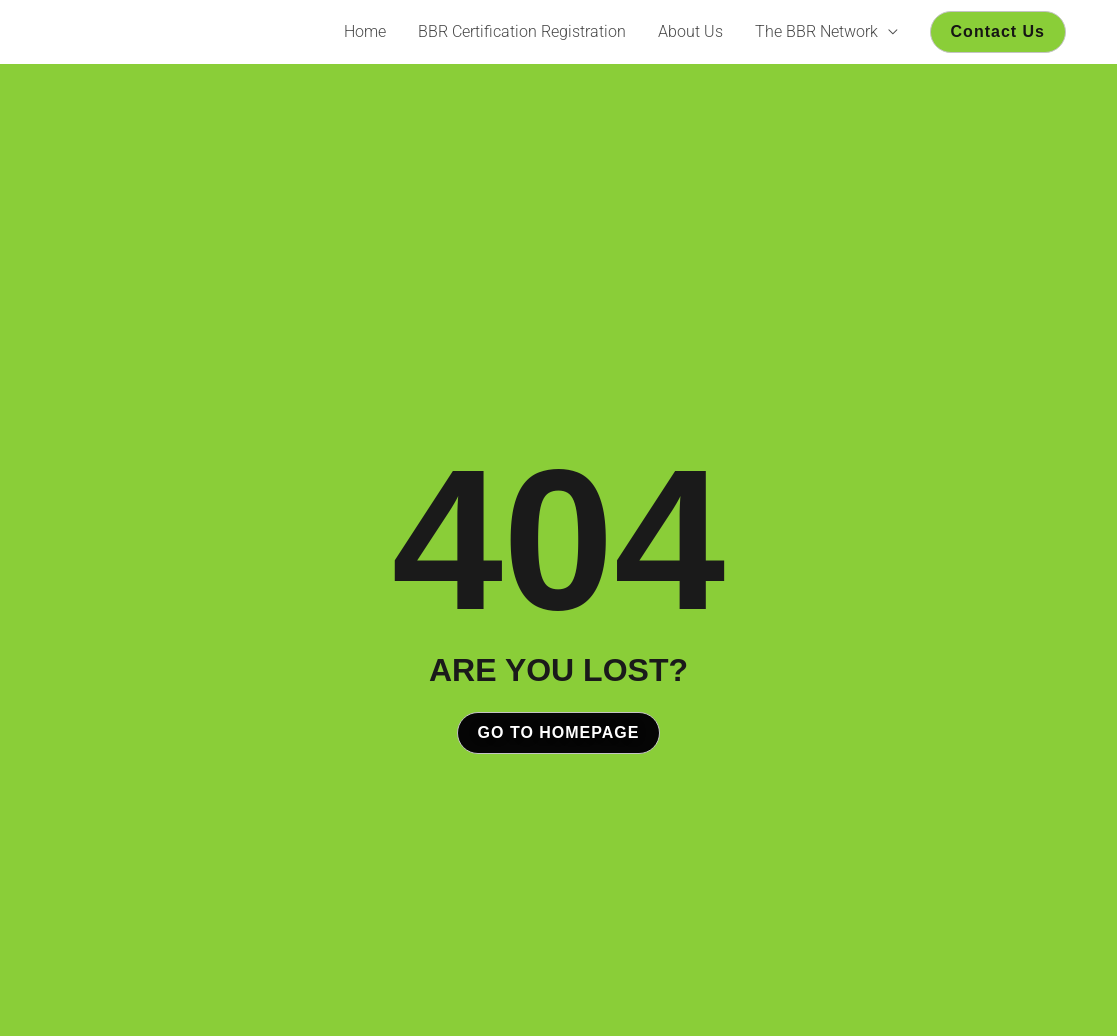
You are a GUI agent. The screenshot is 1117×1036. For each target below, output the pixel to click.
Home (365, 31)
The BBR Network (816, 31)
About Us (690, 31)
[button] (998, 32)
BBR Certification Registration (522, 31)
